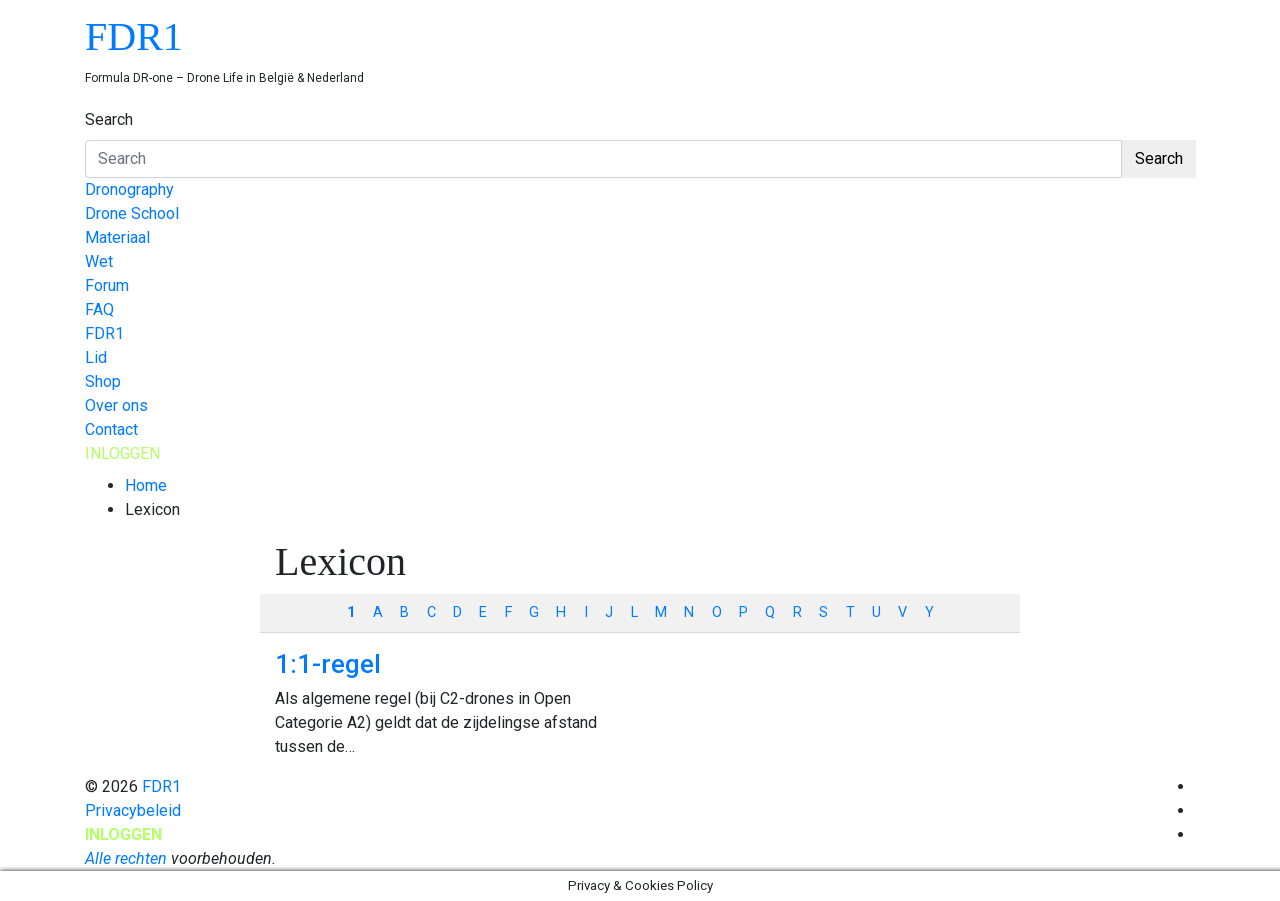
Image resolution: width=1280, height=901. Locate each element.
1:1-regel (328, 664)
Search (109, 119)
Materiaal (117, 237)
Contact (111, 429)
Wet (99, 261)
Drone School (132, 213)
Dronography (129, 189)
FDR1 (134, 36)
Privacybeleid (133, 810)
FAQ (99, 309)
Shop (103, 381)
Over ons (116, 405)
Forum (107, 285)
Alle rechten (126, 858)
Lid (96, 357)
